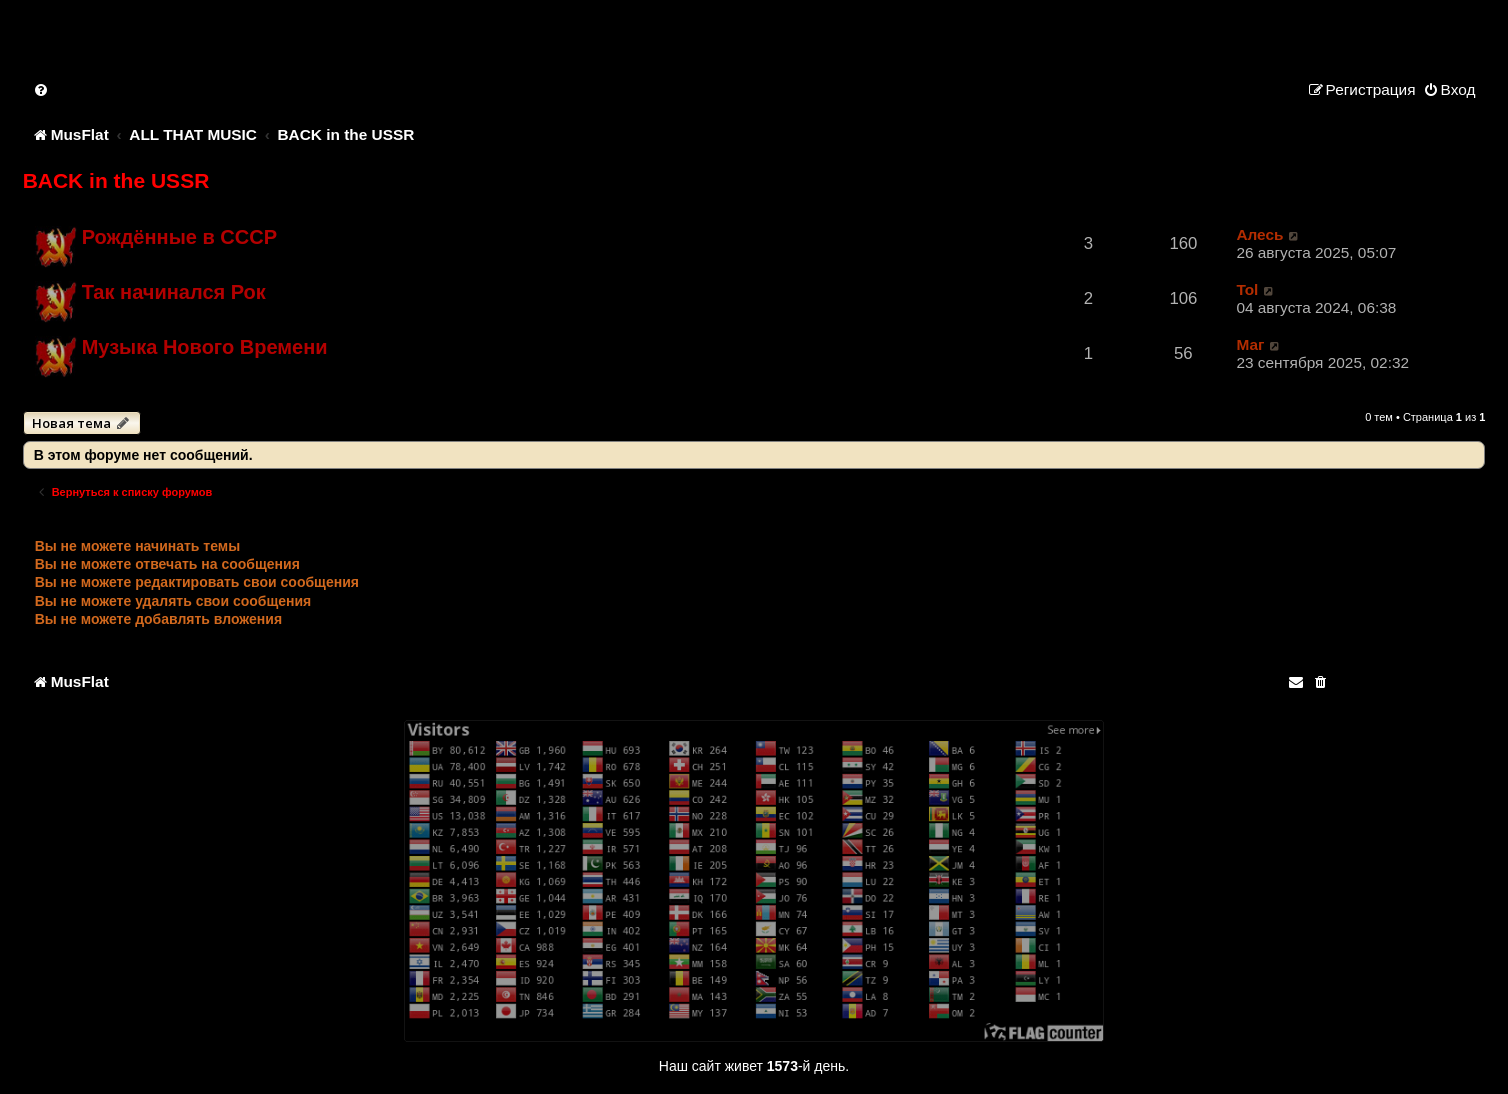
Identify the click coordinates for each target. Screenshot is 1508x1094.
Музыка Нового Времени (205, 347)
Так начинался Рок (174, 292)
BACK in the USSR (116, 180)
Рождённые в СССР (179, 237)
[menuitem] (42, 89)
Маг (1250, 344)
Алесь (1259, 234)
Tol (1247, 289)
